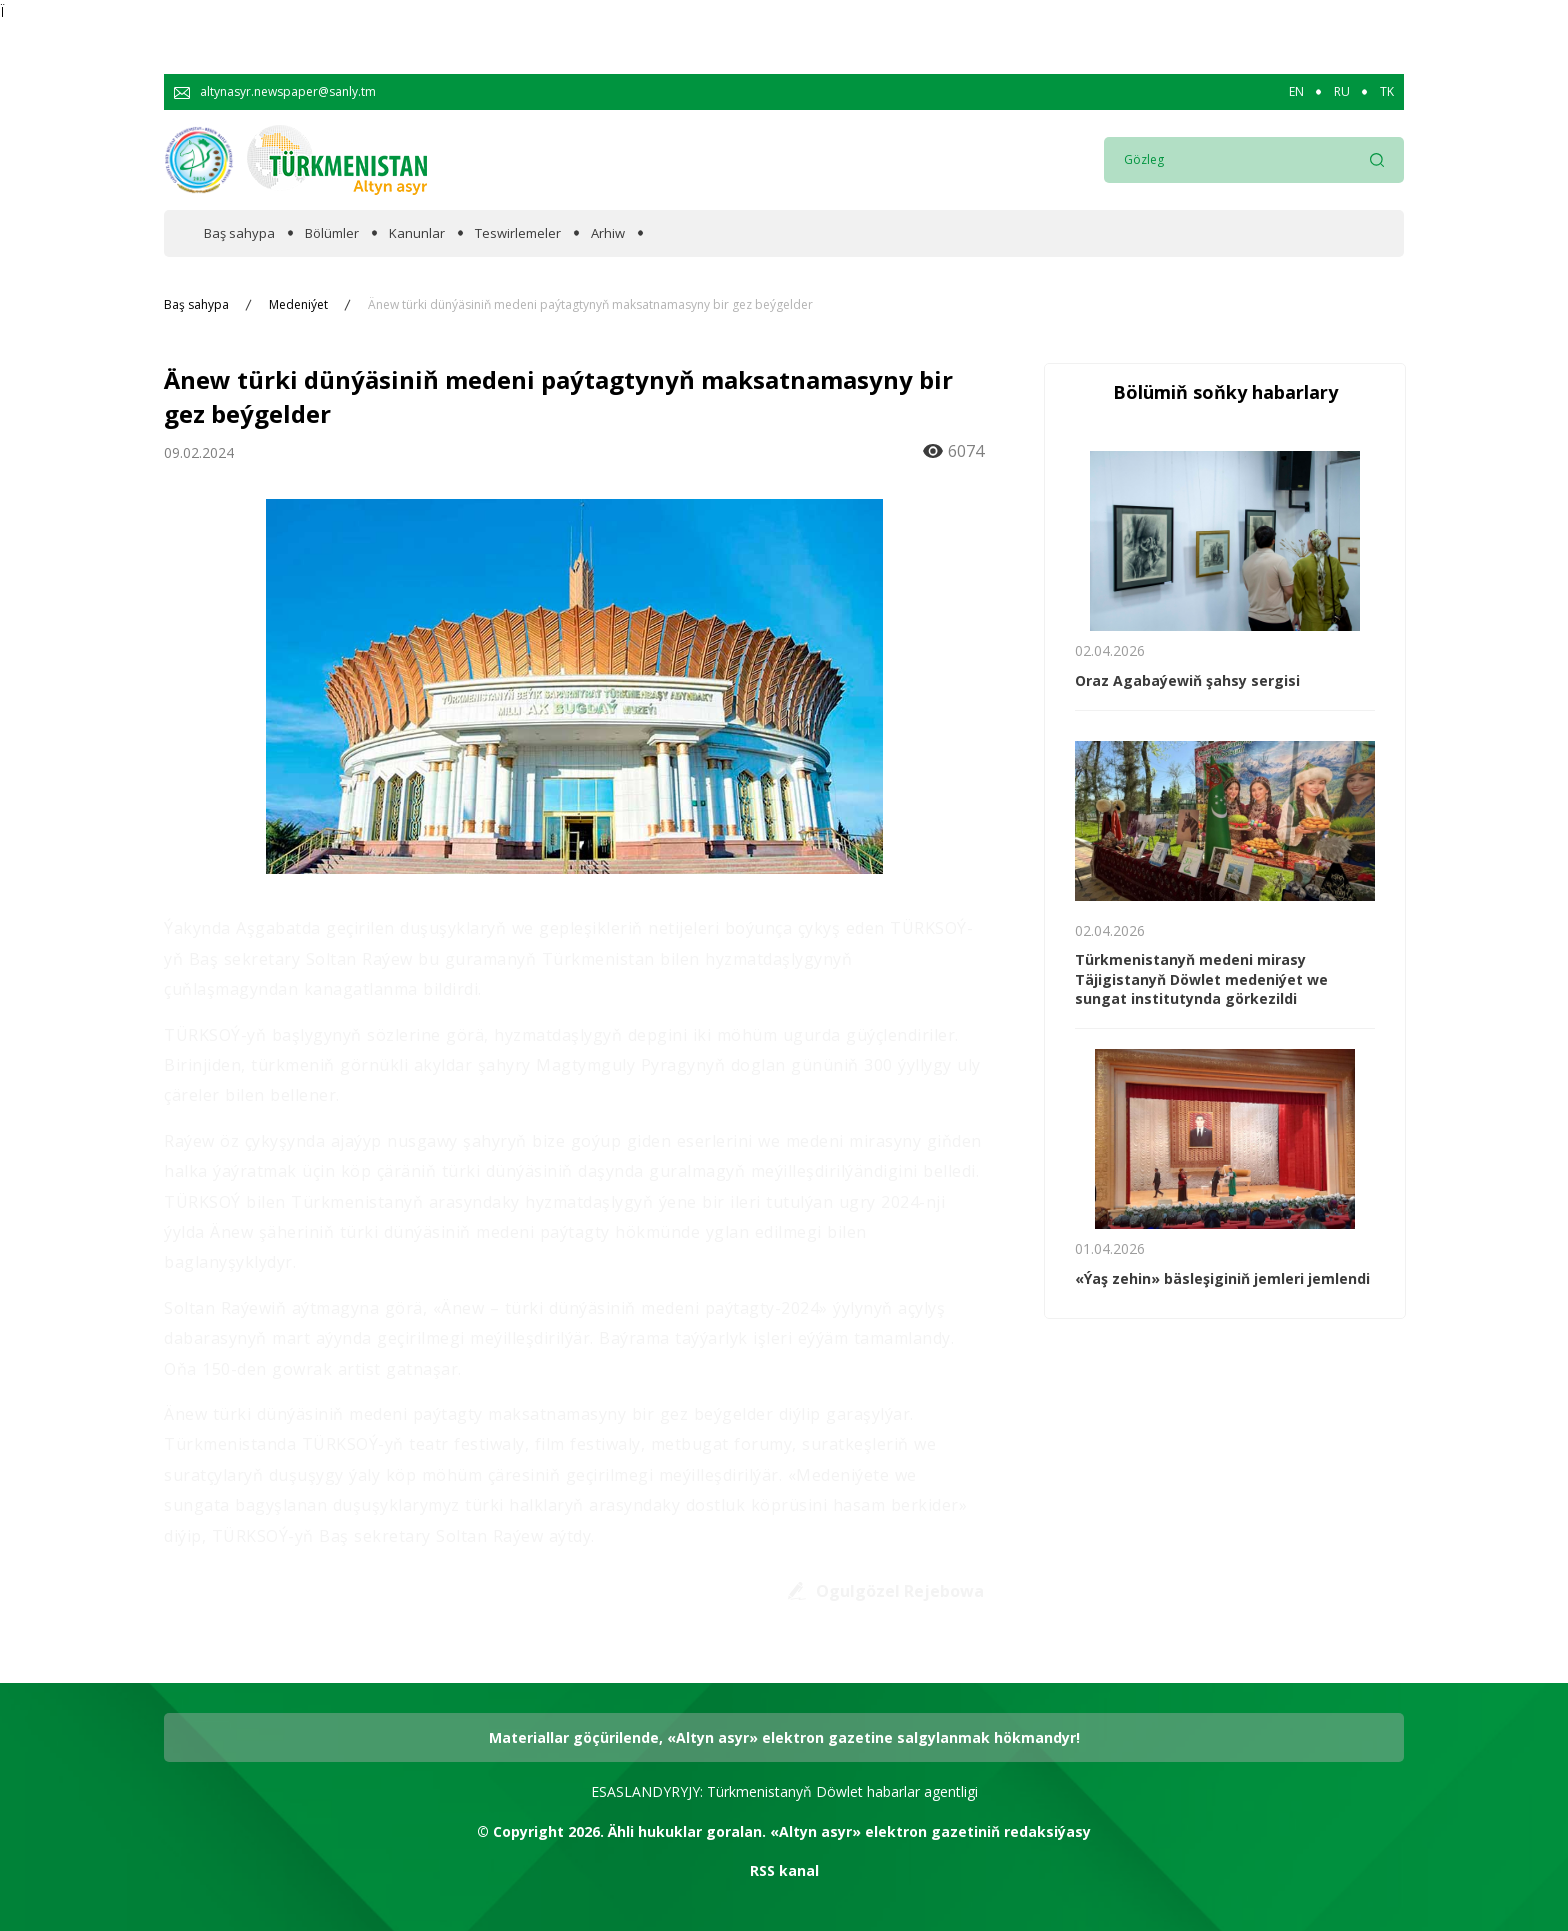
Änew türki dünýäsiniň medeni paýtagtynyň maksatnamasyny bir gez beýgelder (590, 305)
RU (1342, 92)
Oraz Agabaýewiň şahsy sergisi (1187, 680)
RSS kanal (784, 1870)
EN (1296, 92)
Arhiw (608, 233)
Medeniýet (298, 305)
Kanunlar (417, 233)
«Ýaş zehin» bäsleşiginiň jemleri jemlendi (1222, 1278)
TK (1387, 92)
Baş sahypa (239, 233)
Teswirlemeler (518, 233)
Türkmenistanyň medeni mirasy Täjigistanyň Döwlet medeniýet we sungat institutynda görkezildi (1201, 979)
